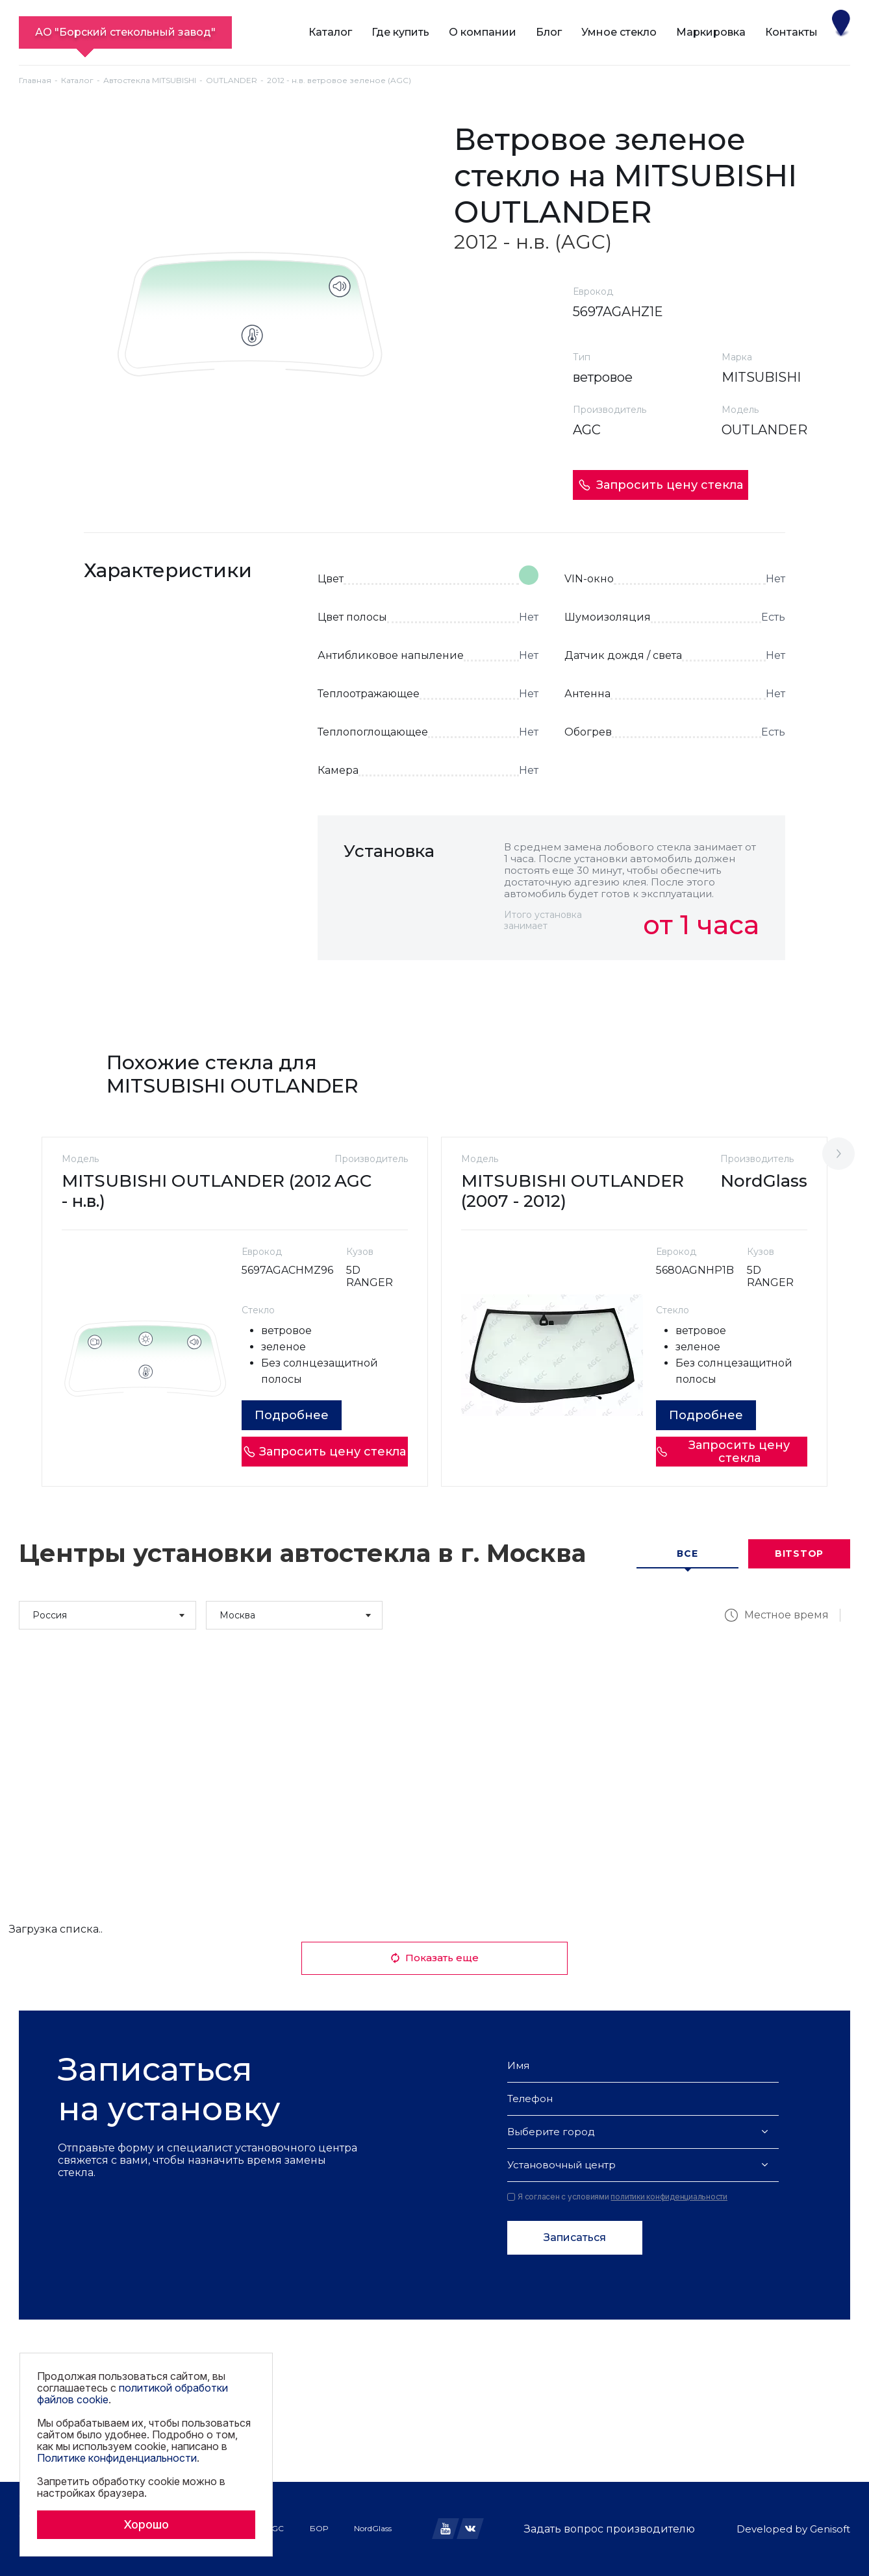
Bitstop (799, 1553)
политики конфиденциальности (669, 2196)
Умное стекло (619, 32)
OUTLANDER (231, 80)
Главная (35, 80)
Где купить (400, 32)
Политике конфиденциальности (117, 2457)
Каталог (330, 32)
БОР (319, 2528)
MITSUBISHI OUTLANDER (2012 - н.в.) (196, 1190)
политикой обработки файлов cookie (132, 2393)
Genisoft (830, 2529)
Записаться (575, 2237)
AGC (275, 2528)
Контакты (791, 32)
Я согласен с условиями (617, 2196)
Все (687, 1553)
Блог (549, 32)
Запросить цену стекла (660, 485)
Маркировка (711, 32)
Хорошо (146, 2524)
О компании (482, 32)
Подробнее (292, 1415)
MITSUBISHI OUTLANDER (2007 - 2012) (572, 1190)
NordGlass (373, 2528)
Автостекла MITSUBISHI (149, 80)
